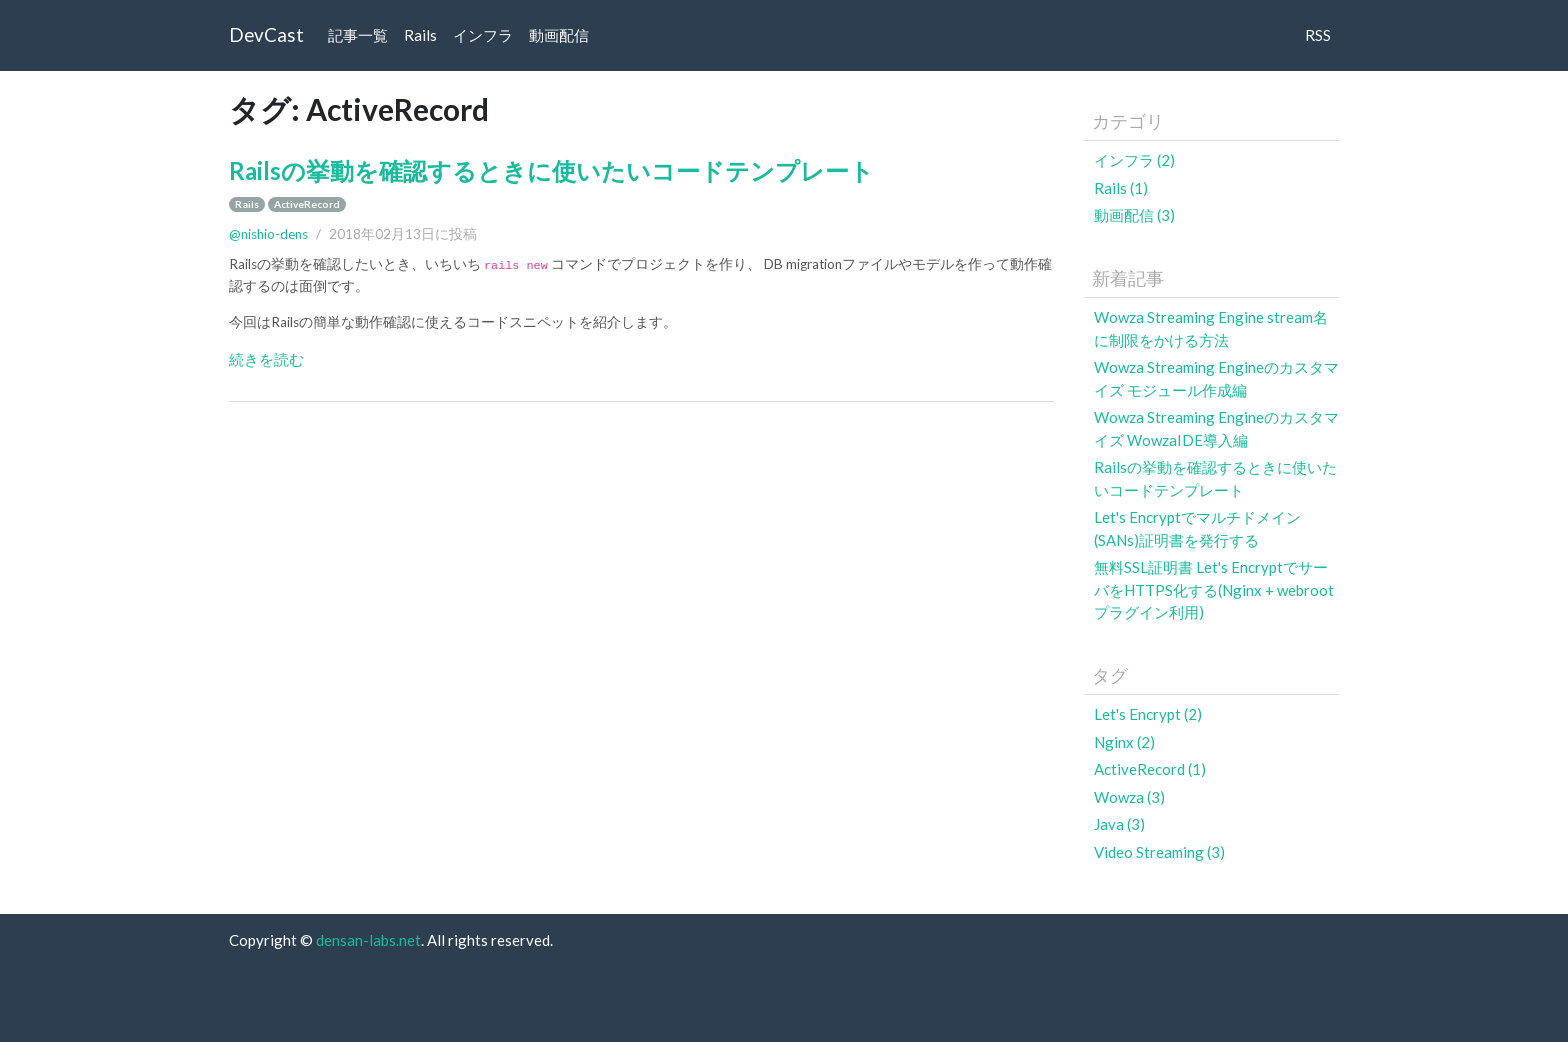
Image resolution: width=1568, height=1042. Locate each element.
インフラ (483, 35)
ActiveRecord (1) (1150, 769)
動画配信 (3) (1134, 215)
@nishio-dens (268, 234)
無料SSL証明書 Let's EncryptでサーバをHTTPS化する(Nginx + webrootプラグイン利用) (1214, 589)
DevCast (266, 34)
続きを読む (266, 359)
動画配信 (559, 35)
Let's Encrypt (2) (1148, 714)
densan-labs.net (368, 940)
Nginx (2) (1124, 742)
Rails (420, 35)
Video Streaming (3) (1159, 852)
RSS (1318, 35)
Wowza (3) (1129, 797)
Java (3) (1119, 824)
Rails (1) (1121, 188)
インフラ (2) (1134, 160)
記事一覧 (358, 35)
